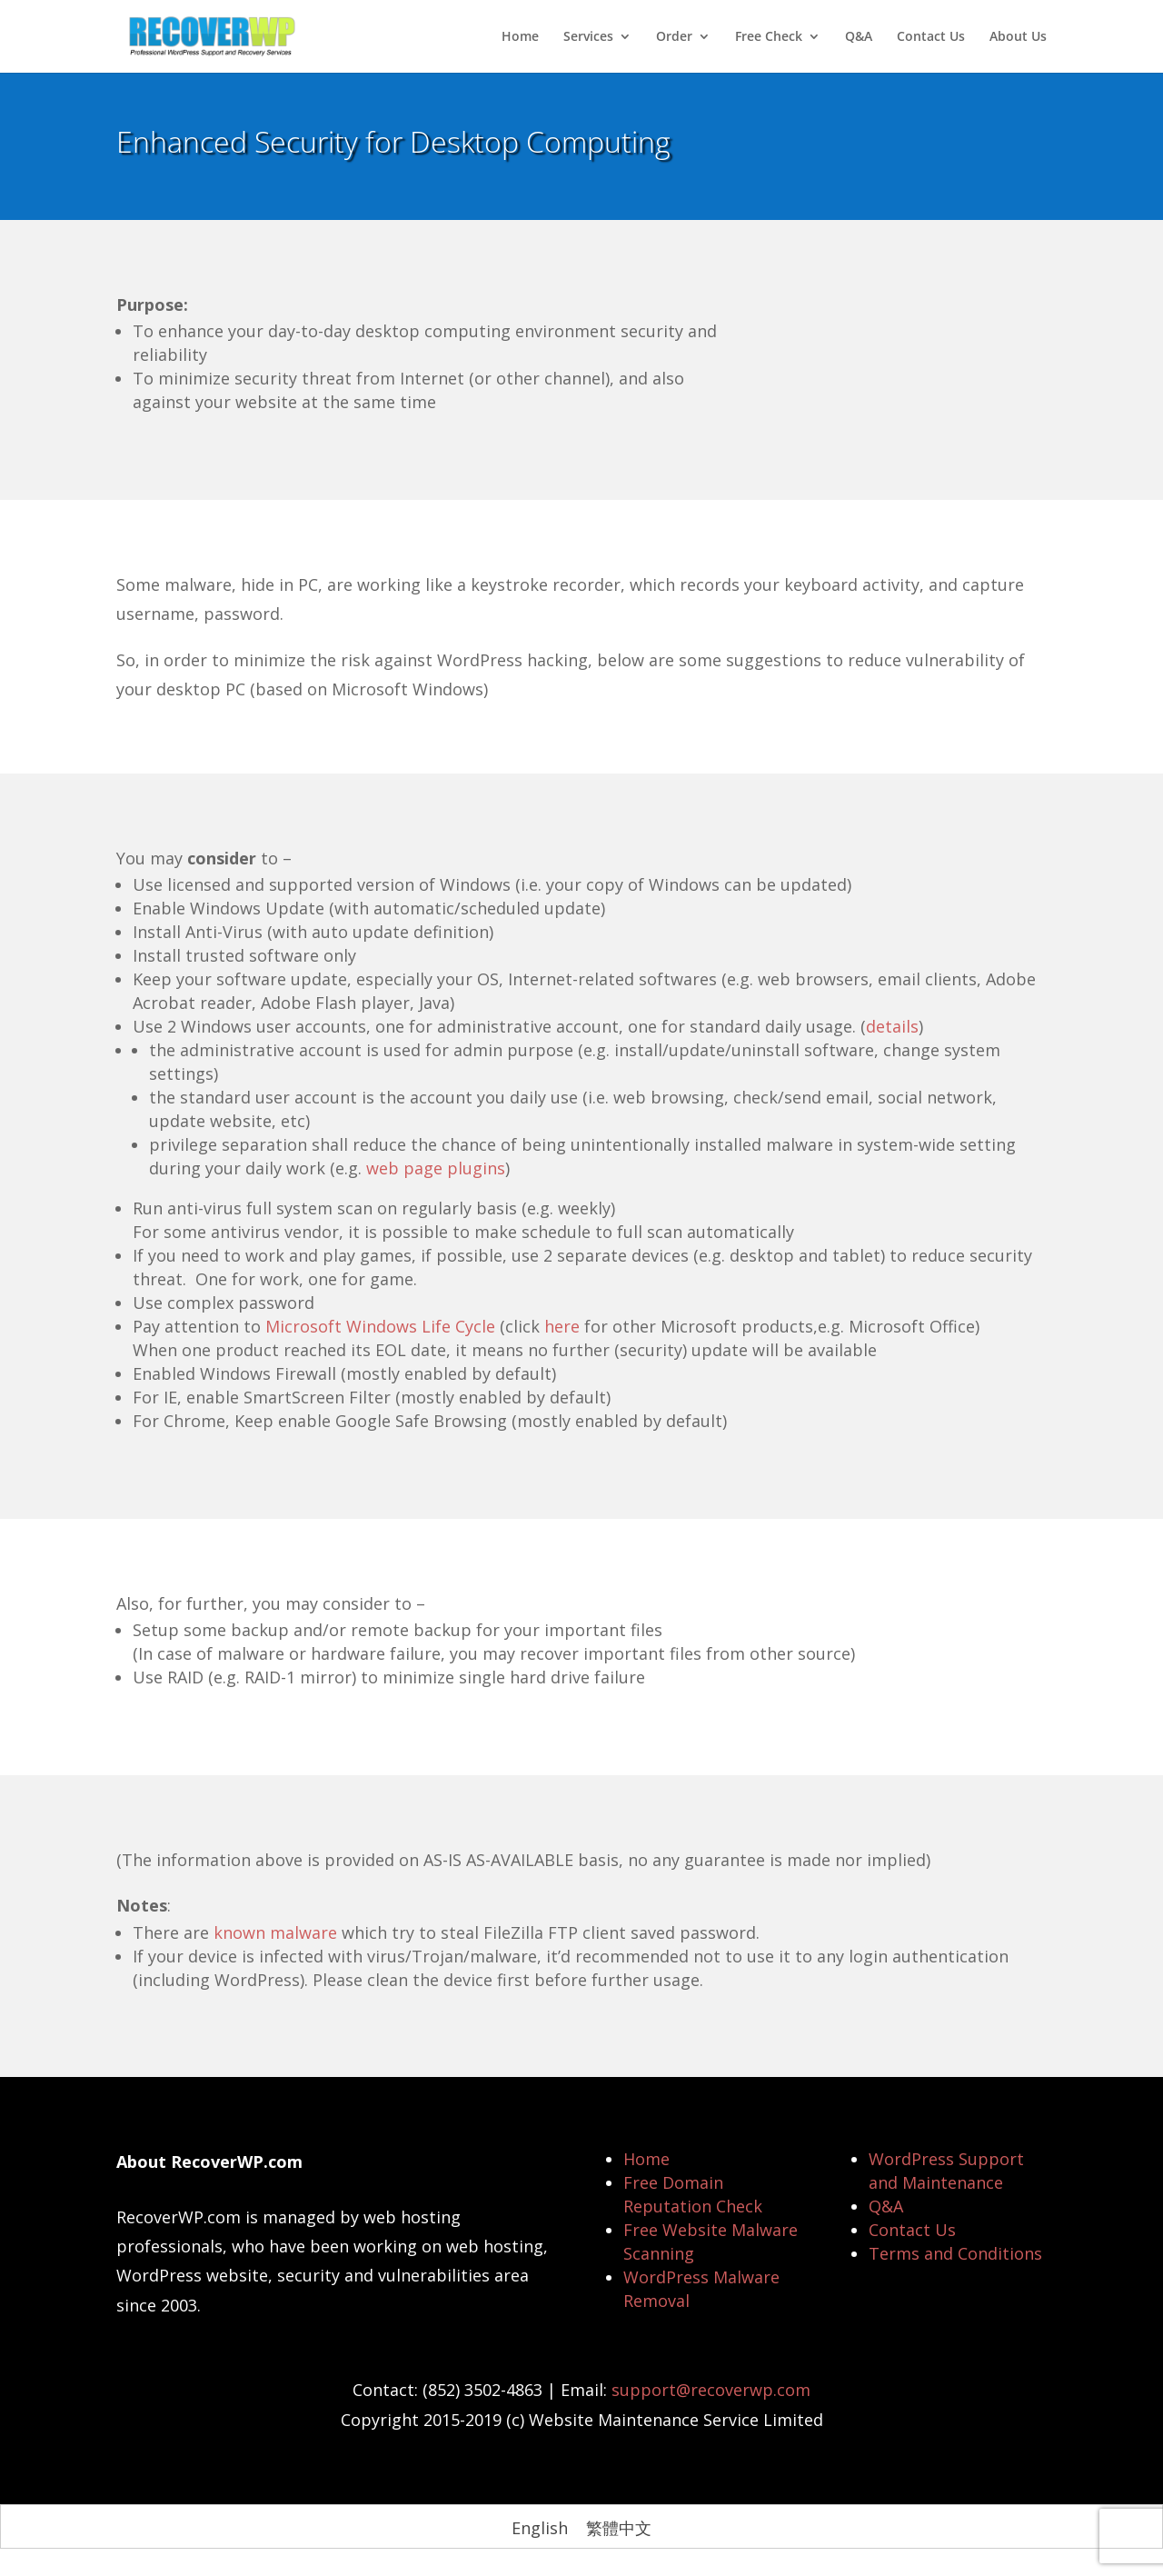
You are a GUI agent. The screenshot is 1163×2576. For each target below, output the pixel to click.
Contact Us (931, 37)
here (562, 1326)
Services (588, 37)
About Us (1018, 37)
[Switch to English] (539, 2527)
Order (674, 37)
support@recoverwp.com (710, 2390)
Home (520, 37)
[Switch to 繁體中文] (619, 2527)
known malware (275, 1932)
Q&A (858, 37)
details (892, 1026)
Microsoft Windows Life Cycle (380, 1326)
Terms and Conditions (955, 2253)
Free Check (768, 37)
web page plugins (435, 1168)
